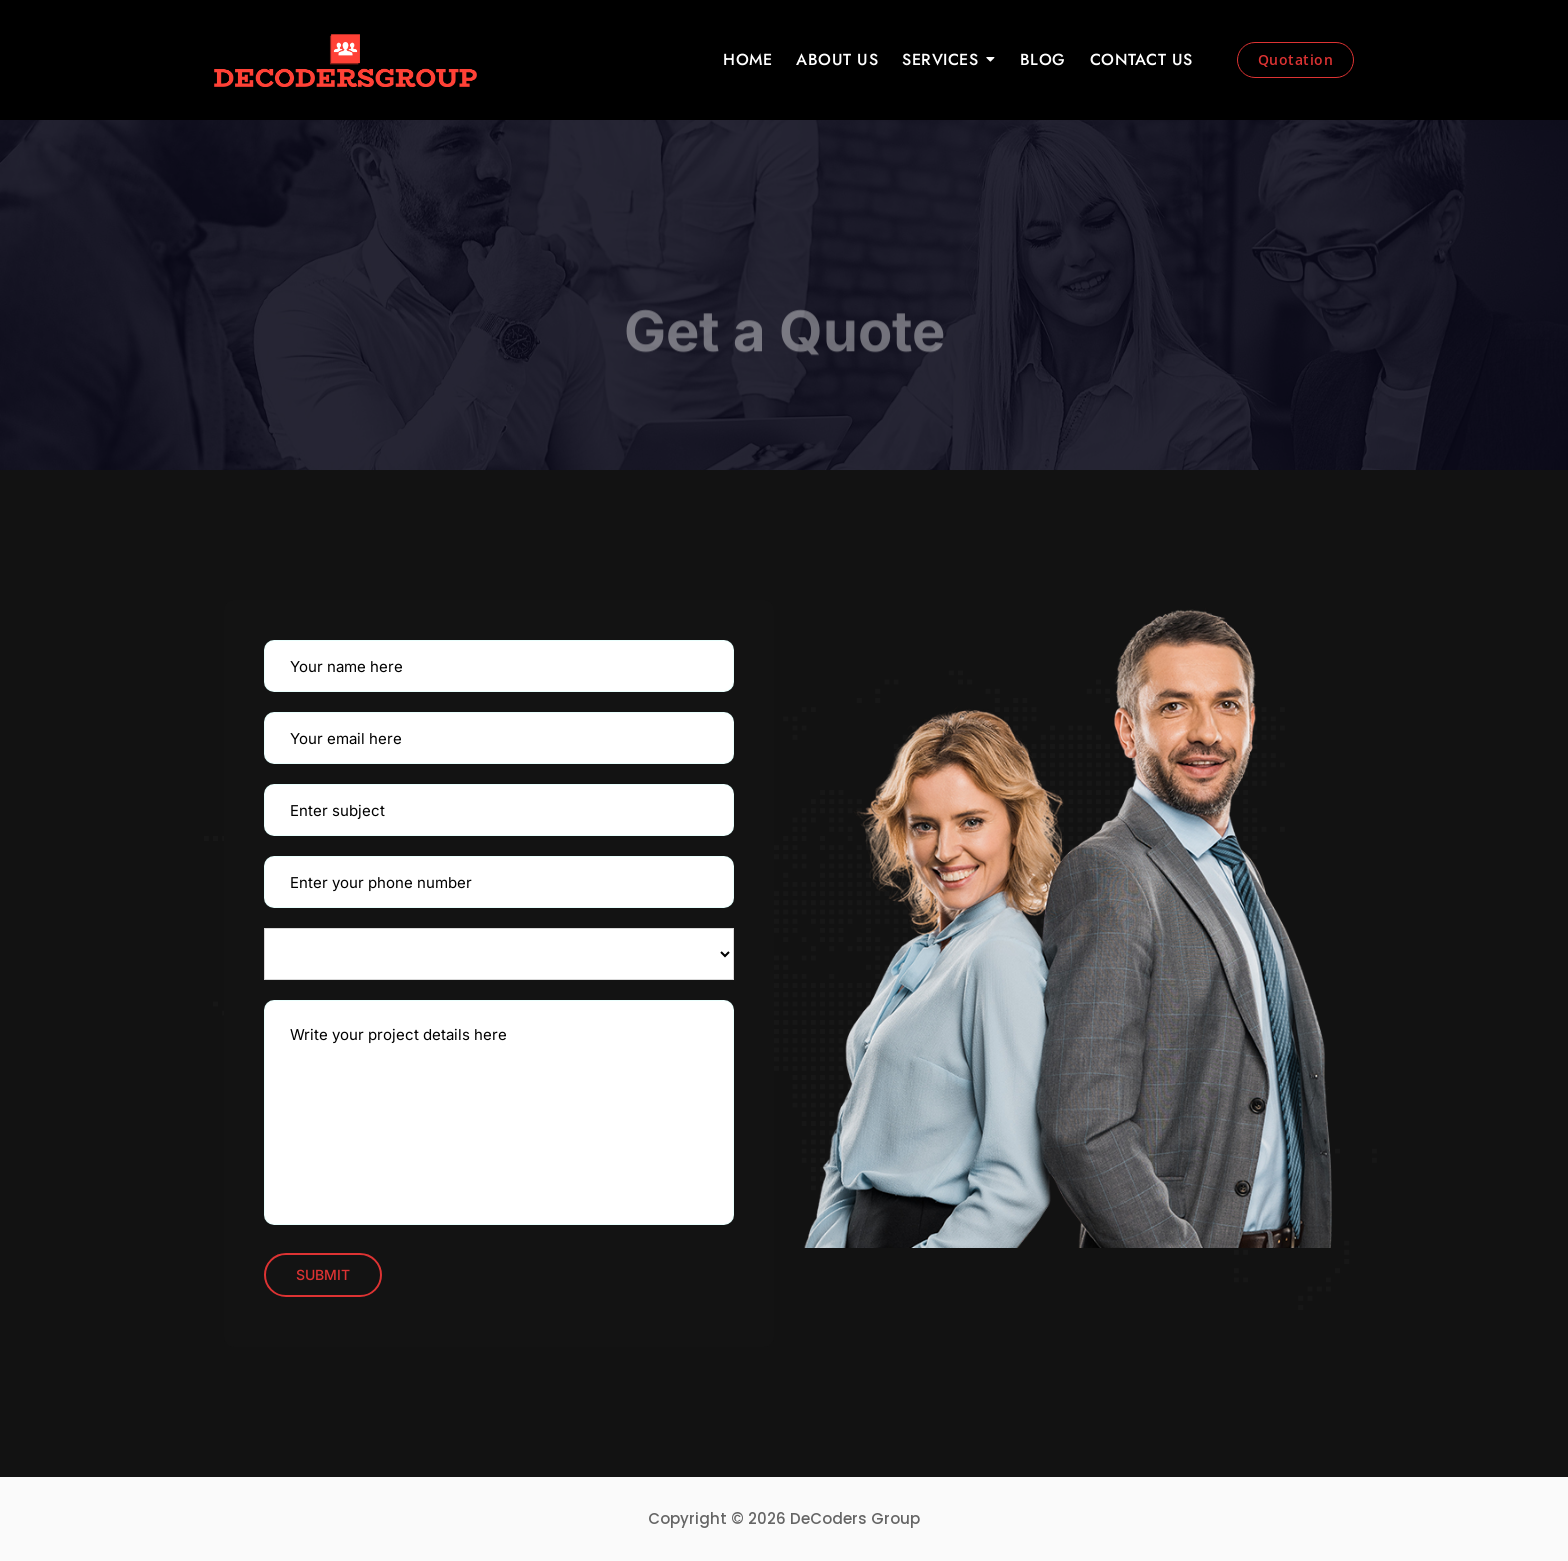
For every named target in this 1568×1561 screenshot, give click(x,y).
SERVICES (940, 59)
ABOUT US (837, 59)
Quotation (1296, 59)
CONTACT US (1141, 59)
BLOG (1043, 59)
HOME (747, 59)
